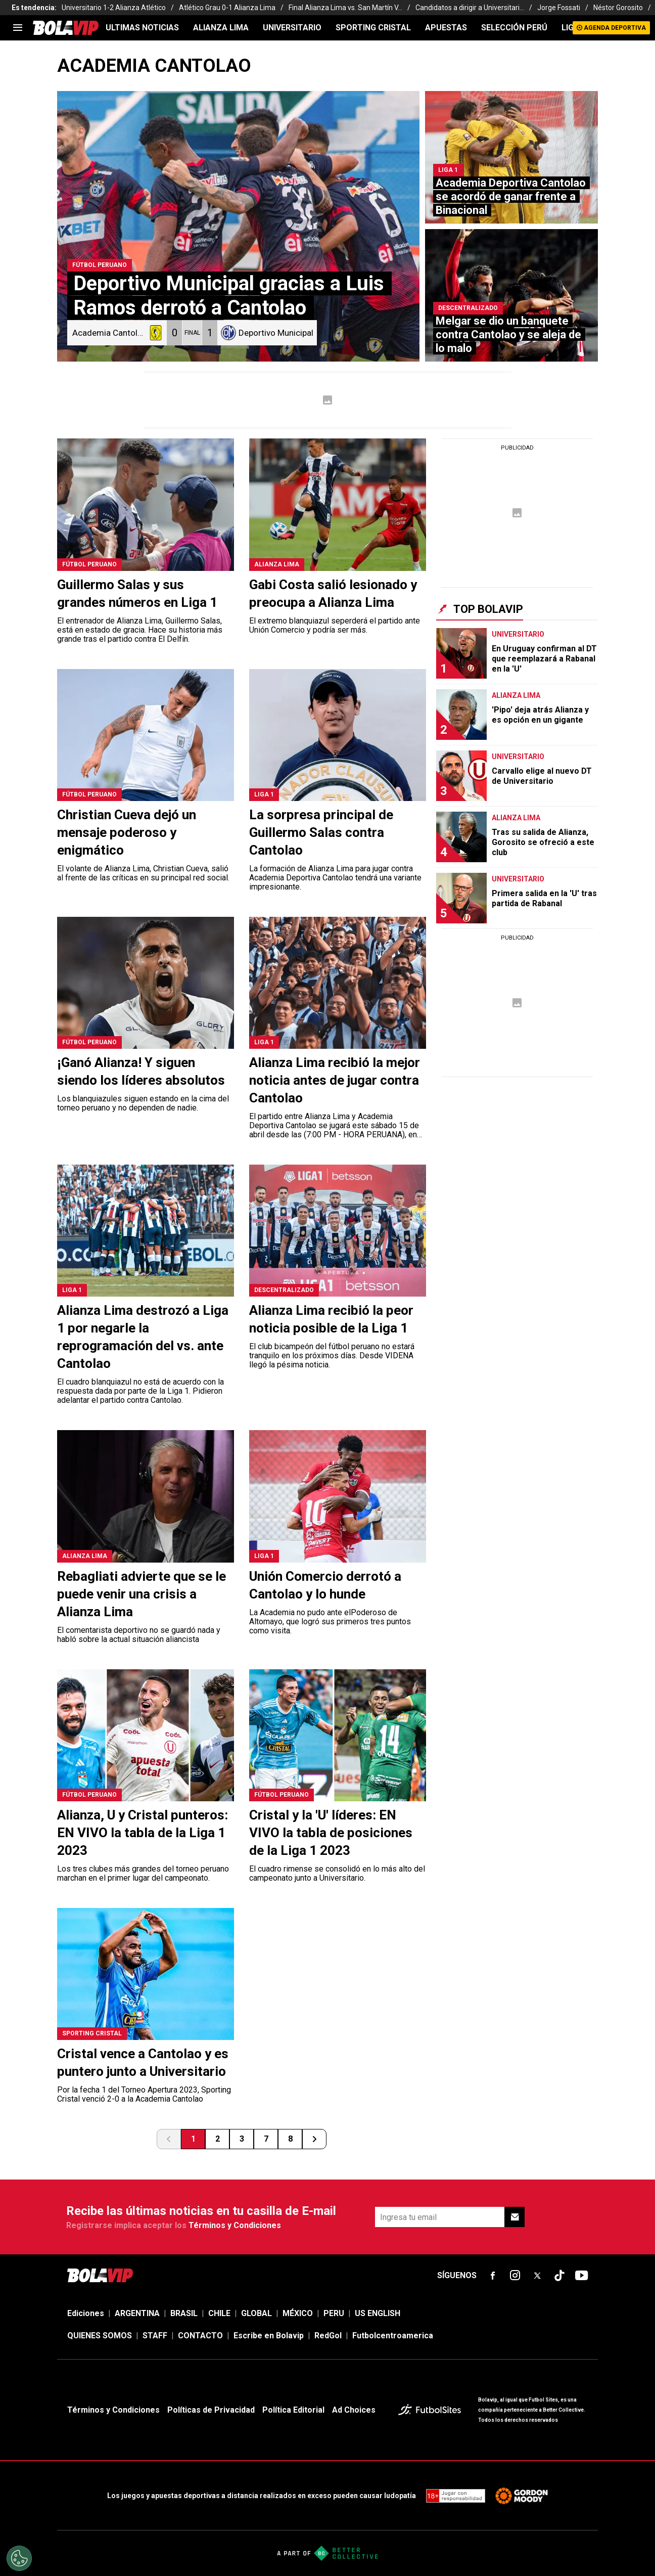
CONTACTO (200, 2335)
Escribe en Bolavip (268, 2335)
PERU (333, 2313)
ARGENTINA (137, 2313)
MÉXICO (298, 2313)
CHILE (219, 2313)
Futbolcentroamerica (392, 2335)
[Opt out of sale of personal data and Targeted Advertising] (19, 2558)
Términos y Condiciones (235, 2225)
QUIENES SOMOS (99, 2335)
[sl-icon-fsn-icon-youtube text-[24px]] (582, 2276)
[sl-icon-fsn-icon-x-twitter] (537, 2276)
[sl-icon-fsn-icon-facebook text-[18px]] (493, 2276)
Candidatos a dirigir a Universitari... (469, 8)
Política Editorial (293, 2410)
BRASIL (184, 2313)
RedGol (328, 2335)
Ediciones (85, 2313)
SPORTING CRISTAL (373, 27)
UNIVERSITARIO (292, 27)
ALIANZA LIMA (221, 27)
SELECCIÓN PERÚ (514, 27)
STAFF (155, 2335)
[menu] (18, 28)
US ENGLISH (377, 2313)
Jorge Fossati (558, 8)
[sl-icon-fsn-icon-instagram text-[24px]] (515, 2276)
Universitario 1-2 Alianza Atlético (114, 8)
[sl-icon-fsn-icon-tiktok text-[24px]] (559, 2276)
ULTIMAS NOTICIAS (142, 27)
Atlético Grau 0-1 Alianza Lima (227, 8)
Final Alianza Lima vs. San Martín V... (345, 8)
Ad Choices (354, 2410)
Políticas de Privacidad (211, 2410)
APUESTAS (446, 27)
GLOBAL (256, 2313)
